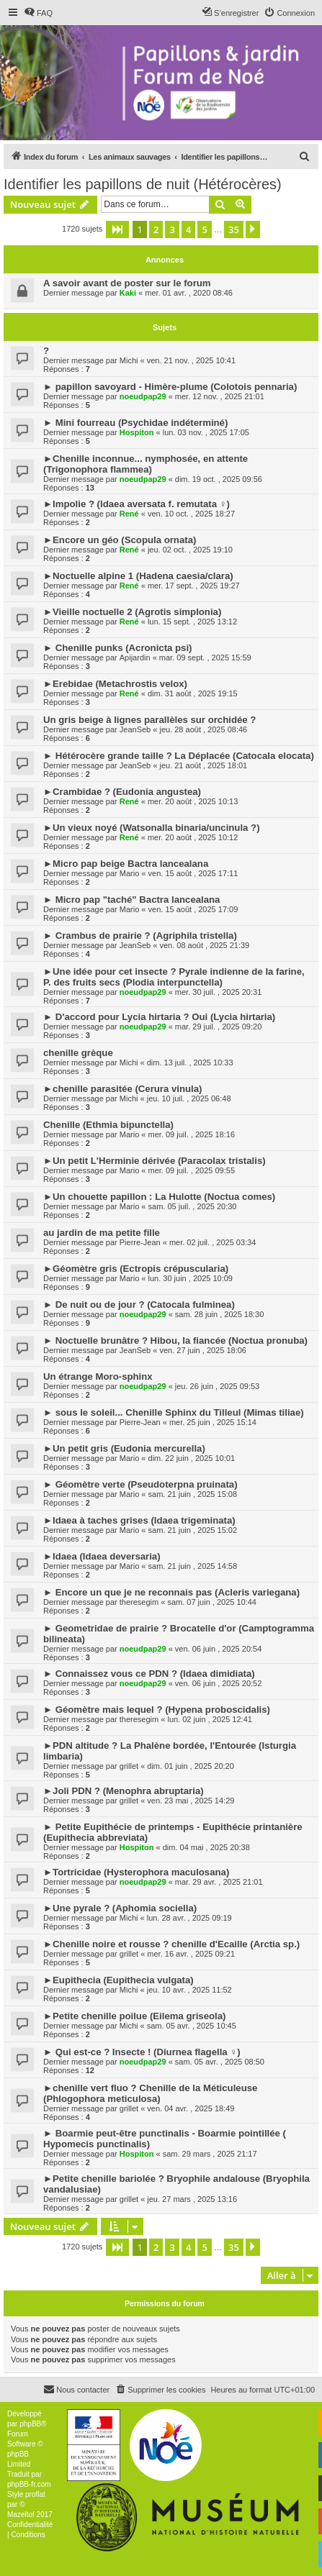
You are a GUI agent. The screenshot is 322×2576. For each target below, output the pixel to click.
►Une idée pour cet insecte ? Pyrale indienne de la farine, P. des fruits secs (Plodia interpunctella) (174, 977)
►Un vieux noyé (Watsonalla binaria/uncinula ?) (151, 827)
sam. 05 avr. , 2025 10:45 (191, 2025)
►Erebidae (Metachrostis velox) (115, 683)
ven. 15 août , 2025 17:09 (193, 909)
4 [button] (188, 229)
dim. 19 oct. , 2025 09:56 (218, 479)
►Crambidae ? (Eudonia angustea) (122, 791)
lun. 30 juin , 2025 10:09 (190, 1278)
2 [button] (155, 229)
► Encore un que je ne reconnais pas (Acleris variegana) (171, 1592)
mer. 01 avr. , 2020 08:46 (189, 292)
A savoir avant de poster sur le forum (127, 283)
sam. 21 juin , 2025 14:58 (193, 1566)
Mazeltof (21, 2514)
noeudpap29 (143, 396)
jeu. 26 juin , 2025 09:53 (217, 1386)
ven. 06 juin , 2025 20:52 (218, 1683)
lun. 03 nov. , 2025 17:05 (206, 432)
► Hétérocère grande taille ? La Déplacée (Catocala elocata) (178, 755)
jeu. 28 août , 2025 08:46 (203, 729)
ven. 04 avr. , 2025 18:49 (190, 2108)
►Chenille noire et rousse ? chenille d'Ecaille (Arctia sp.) (171, 1944)
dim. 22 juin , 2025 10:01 (191, 1458)
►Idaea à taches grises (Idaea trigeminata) (139, 1520)
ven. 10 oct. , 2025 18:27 (191, 513)
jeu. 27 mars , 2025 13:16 (192, 2199)
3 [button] (171, 229)
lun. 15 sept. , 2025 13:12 (192, 621)
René (129, 513)
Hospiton (137, 432)
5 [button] (204, 229)
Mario (130, 873)
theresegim (139, 1602)
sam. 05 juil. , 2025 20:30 (192, 1206)
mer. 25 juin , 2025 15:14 (212, 1422)
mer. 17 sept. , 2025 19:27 (194, 585)
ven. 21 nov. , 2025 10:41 (191, 360)
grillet (129, 1766)
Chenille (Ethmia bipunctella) (108, 1124)
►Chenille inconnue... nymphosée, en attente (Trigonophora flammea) (145, 464)
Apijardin (135, 657)
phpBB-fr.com (29, 2484)
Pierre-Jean (140, 1242)
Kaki (128, 292)
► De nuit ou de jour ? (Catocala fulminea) (139, 1304)
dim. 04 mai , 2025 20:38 (206, 1847)
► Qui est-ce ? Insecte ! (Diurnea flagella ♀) (142, 2052)
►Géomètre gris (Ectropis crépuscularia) (135, 1268)
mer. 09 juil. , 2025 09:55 (191, 1170)
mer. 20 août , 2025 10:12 (193, 837)
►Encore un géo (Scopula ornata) (119, 539)
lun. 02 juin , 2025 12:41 (209, 1719)
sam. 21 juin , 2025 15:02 (193, 1530)
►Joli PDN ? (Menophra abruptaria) (123, 1790)
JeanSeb (135, 729)
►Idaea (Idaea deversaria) (102, 1556)
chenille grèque (78, 1052)
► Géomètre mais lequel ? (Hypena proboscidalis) (156, 1709)
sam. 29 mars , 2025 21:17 (210, 2153)
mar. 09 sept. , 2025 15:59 (205, 657)
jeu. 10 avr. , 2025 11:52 (189, 1989)
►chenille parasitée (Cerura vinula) (122, 1088)
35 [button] (233, 229)
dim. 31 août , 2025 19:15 (193, 693)
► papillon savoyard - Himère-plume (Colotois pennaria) (170, 386)
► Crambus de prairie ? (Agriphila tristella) (140, 935)
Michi (129, 360)
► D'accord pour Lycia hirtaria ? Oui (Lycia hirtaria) (159, 1016)
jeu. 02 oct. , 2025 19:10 (190, 549)
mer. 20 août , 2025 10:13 (193, 801)
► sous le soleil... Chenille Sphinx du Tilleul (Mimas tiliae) (173, 1412)
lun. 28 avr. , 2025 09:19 (189, 1917)
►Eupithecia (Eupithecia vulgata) (118, 1980)
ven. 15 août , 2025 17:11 (193, 873)
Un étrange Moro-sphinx (98, 1376)
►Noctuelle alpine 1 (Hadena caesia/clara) (138, 575)
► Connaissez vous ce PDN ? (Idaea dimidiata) (149, 1673)
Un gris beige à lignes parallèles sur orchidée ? (149, 719)
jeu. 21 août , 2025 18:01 (203, 765)
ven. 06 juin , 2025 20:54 (218, 1648)
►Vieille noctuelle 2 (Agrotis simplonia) (132, 611)
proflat (35, 2494)
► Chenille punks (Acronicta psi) (117, 647)
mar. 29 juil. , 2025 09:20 (218, 1026)
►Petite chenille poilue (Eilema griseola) (134, 2016)
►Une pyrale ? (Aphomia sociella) (120, 1908)
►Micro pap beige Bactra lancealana (125, 863)
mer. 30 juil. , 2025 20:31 (218, 992)
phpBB (30, 2424)
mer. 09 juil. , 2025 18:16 (191, 1134)
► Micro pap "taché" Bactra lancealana (131, 899)
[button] (117, 229)
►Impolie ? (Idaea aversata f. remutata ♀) (136, 504)
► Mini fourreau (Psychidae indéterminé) (135, 422)
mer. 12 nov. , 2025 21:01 (219, 396)
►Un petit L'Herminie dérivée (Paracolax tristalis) (154, 1160)
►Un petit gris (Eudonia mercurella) (124, 1448)
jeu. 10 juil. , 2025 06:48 (189, 1098)
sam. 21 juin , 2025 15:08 (193, 1494)
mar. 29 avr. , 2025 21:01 (219, 1882)
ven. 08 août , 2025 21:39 (204, 945)
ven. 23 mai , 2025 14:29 (190, 1800)
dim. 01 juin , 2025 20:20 (190, 1766)
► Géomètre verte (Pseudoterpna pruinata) (140, 1484)
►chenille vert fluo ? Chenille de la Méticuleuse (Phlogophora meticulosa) (150, 2093)
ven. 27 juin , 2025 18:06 (202, 1350)
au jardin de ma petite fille (101, 1232)
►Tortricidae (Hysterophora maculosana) (136, 1872)
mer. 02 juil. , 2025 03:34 (212, 1242)
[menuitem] (38, 13)
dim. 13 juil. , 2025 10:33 (190, 1062)
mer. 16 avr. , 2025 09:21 (191, 1953)
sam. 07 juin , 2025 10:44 (211, 1602)
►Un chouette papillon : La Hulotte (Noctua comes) (159, 1196)
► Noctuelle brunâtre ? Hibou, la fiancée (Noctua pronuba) (175, 1340)
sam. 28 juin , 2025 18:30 (219, 1314)
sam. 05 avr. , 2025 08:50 (219, 2061)
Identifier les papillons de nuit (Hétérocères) (143, 184)
